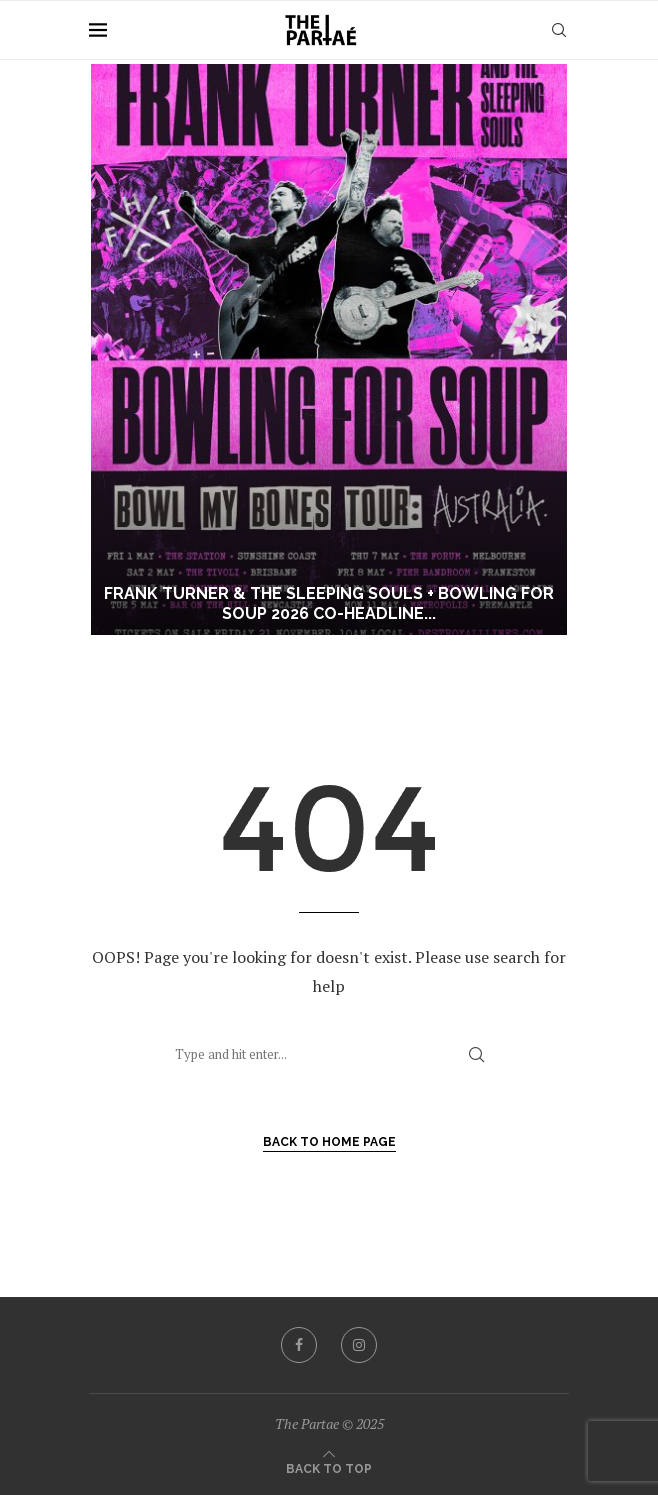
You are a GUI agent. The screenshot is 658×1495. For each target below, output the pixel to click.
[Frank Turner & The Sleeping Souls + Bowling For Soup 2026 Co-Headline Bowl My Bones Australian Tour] (329, 349)
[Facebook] (299, 1345)
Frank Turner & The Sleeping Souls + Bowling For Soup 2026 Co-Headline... (329, 604)
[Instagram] (359, 1345)
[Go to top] (329, 1467)
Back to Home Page (329, 1142)
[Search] (559, 30)
